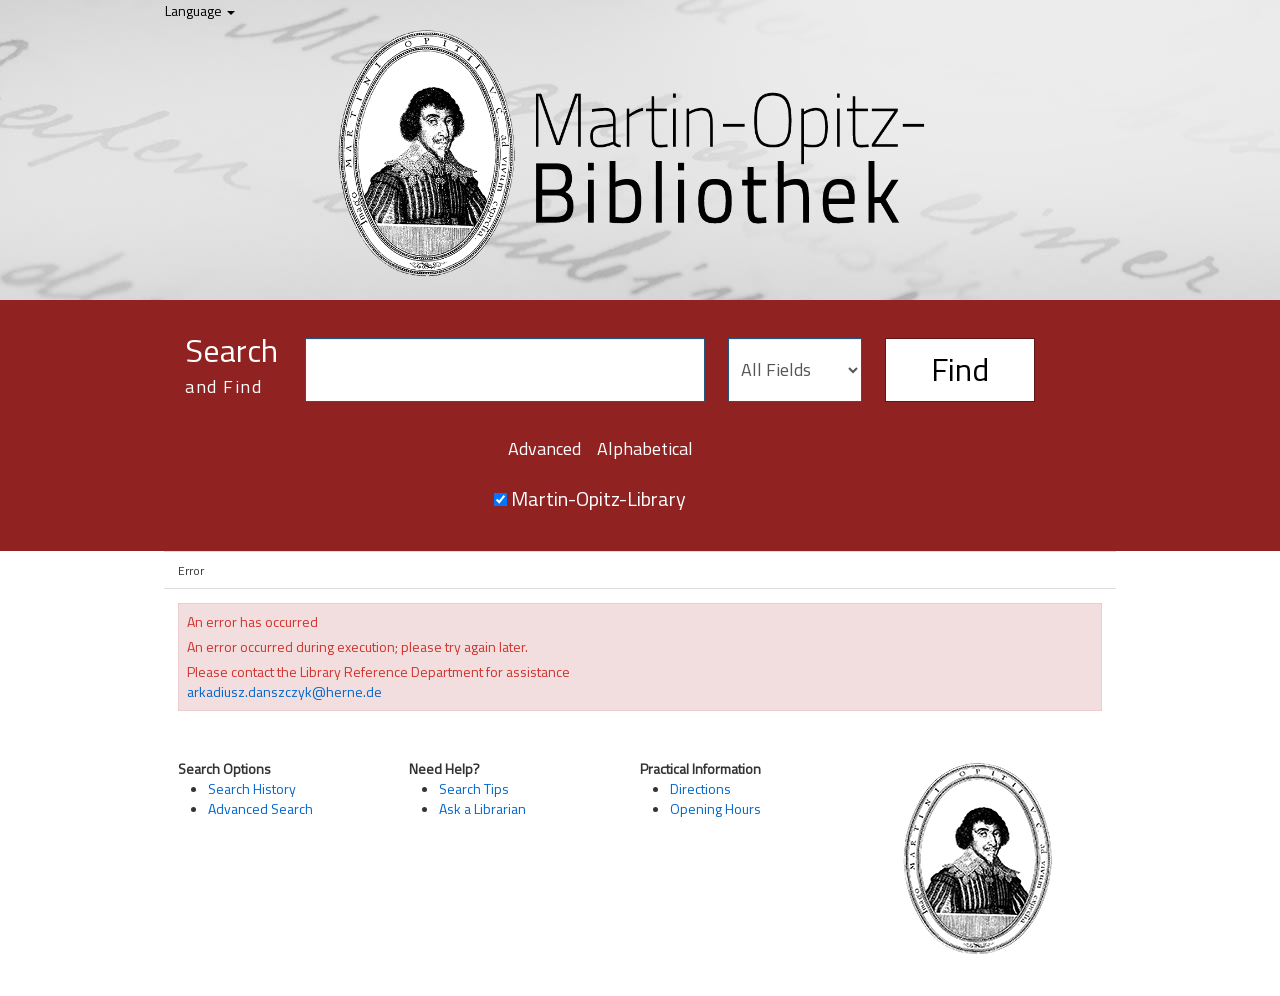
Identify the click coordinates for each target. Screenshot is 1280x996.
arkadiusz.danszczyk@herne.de (284, 691)
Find (960, 369)
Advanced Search (260, 808)
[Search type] (795, 370)
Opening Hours (715, 808)
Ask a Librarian (482, 808)
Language (200, 10)
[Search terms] (505, 370)
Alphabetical (645, 448)
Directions (700, 788)
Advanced (544, 448)
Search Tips (474, 788)
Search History (252, 788)
